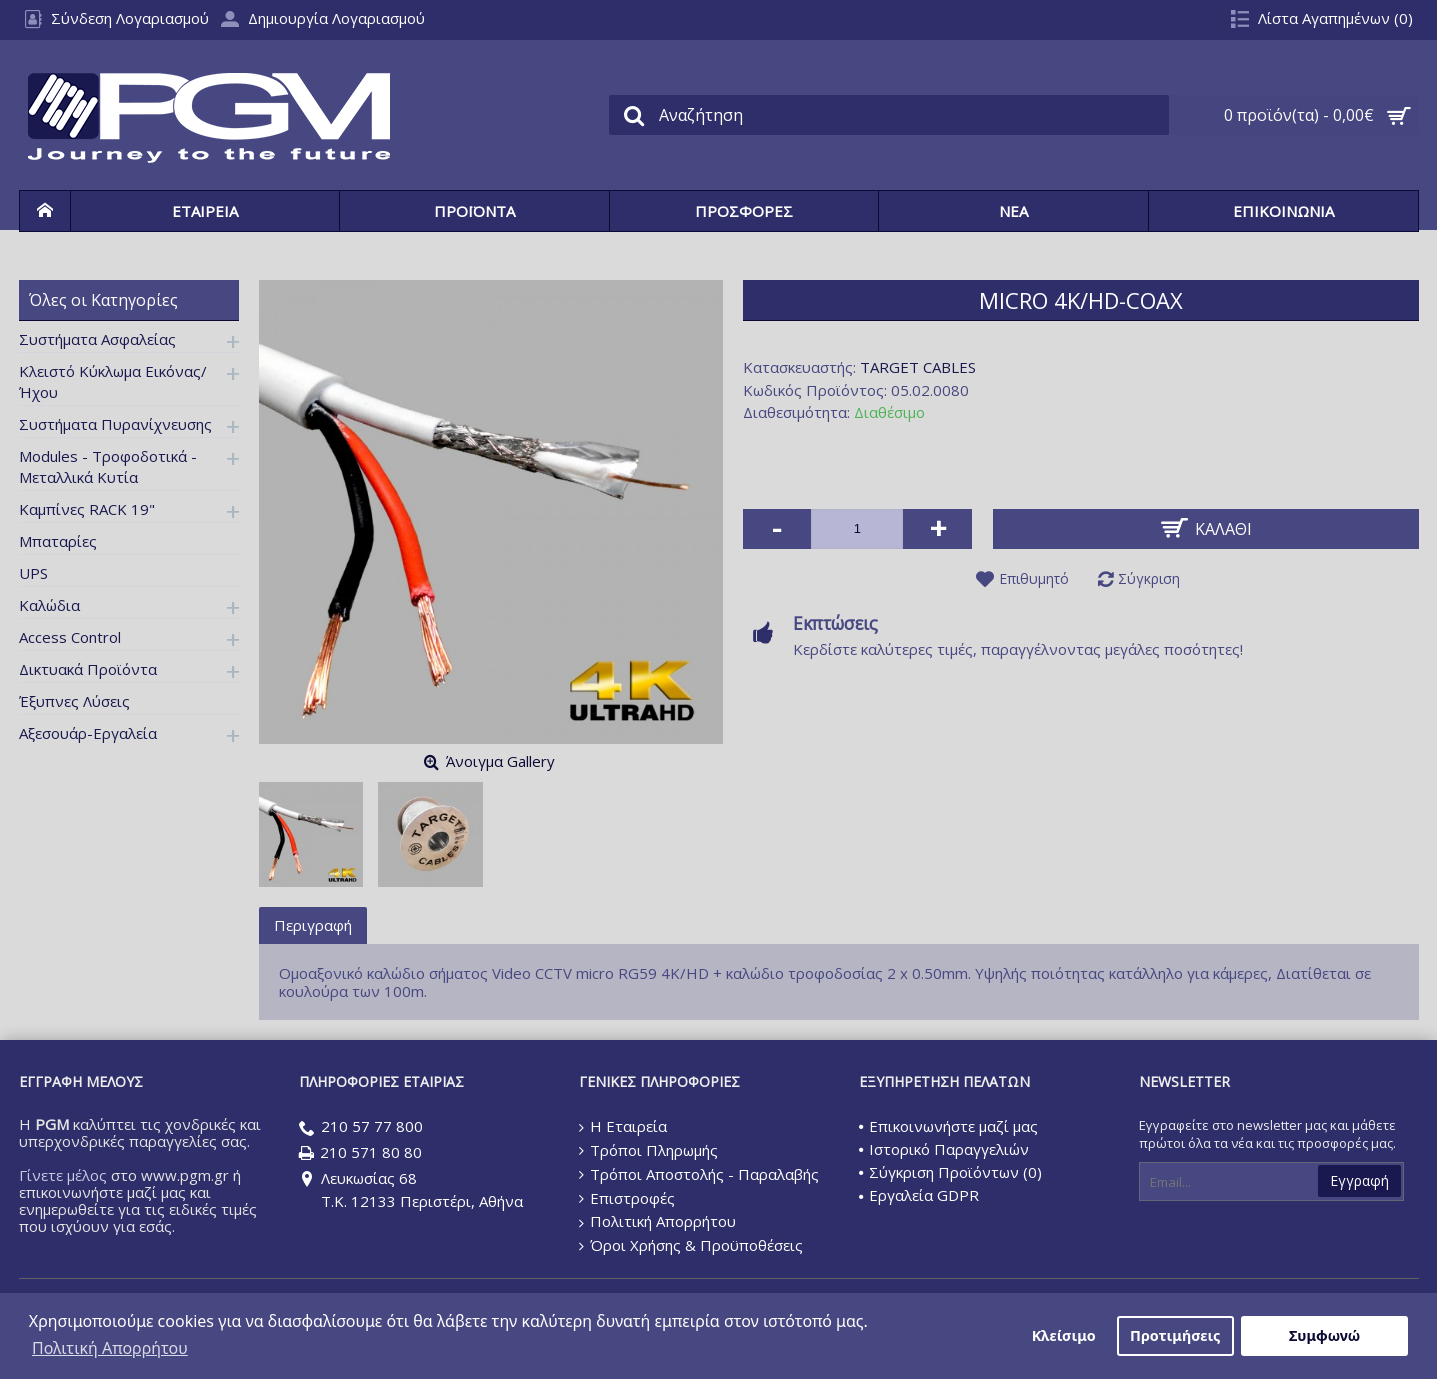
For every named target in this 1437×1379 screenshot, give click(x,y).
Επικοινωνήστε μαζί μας (948, 1126)
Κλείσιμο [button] (1064, 1335)
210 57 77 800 (361, 1127)
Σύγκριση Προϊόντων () (950, 1172)
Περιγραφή (313, 925)
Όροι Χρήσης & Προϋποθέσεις (691, 1245)
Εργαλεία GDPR (919, 1195)
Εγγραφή (1359, 1180)
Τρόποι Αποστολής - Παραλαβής (699, 1174)
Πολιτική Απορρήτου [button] (110, 1348)
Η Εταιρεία (623, 1126)
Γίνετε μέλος (63, 1175)
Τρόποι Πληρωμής (648, 1150)
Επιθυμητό (1034, 578)
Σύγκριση (1149, 578)
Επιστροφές (627, 1198)
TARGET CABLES (918, 367)
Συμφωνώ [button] (1324, 1335)
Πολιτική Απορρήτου (657, 1221)
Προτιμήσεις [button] (1175, 1335)
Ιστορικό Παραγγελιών (944, 1149)
